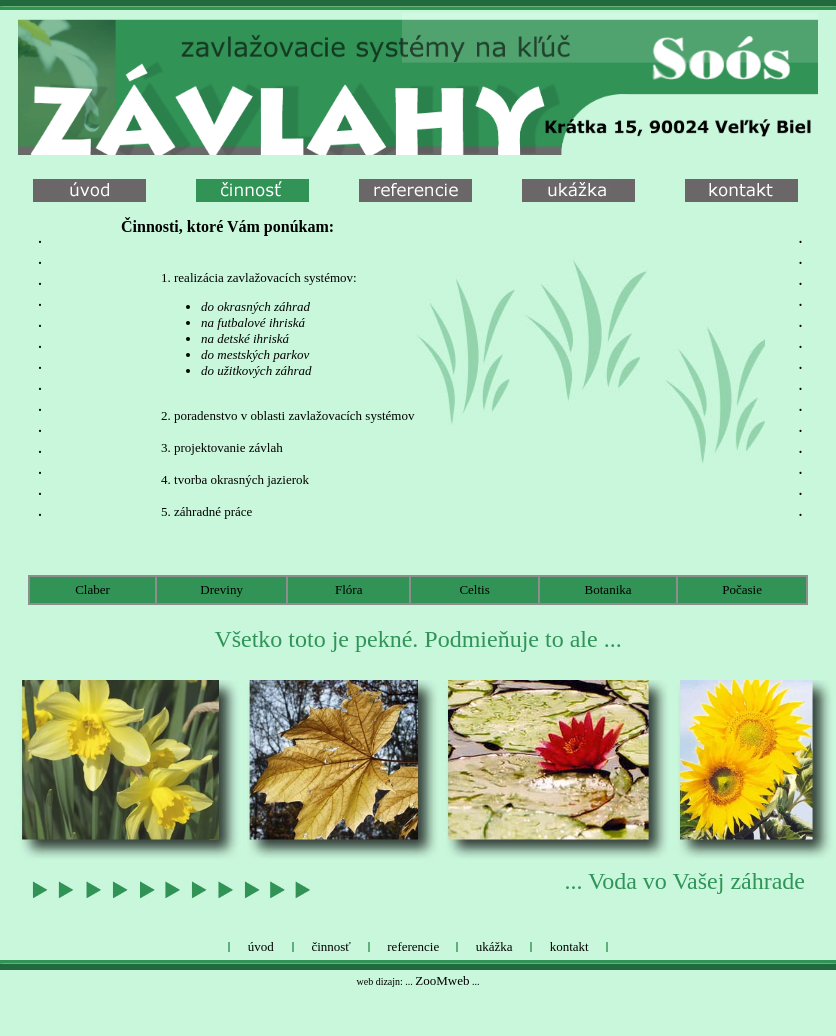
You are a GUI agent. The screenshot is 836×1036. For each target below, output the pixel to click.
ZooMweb (442, 980)
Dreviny (221, 589)
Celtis (474, 589)
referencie (413, 946)
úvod (261, 946)
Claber (92, 589)
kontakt (569, 946)
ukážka (494, 946)
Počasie (742, 589)
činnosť (331, 946)
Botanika (608, 589)
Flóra (348, 589)
